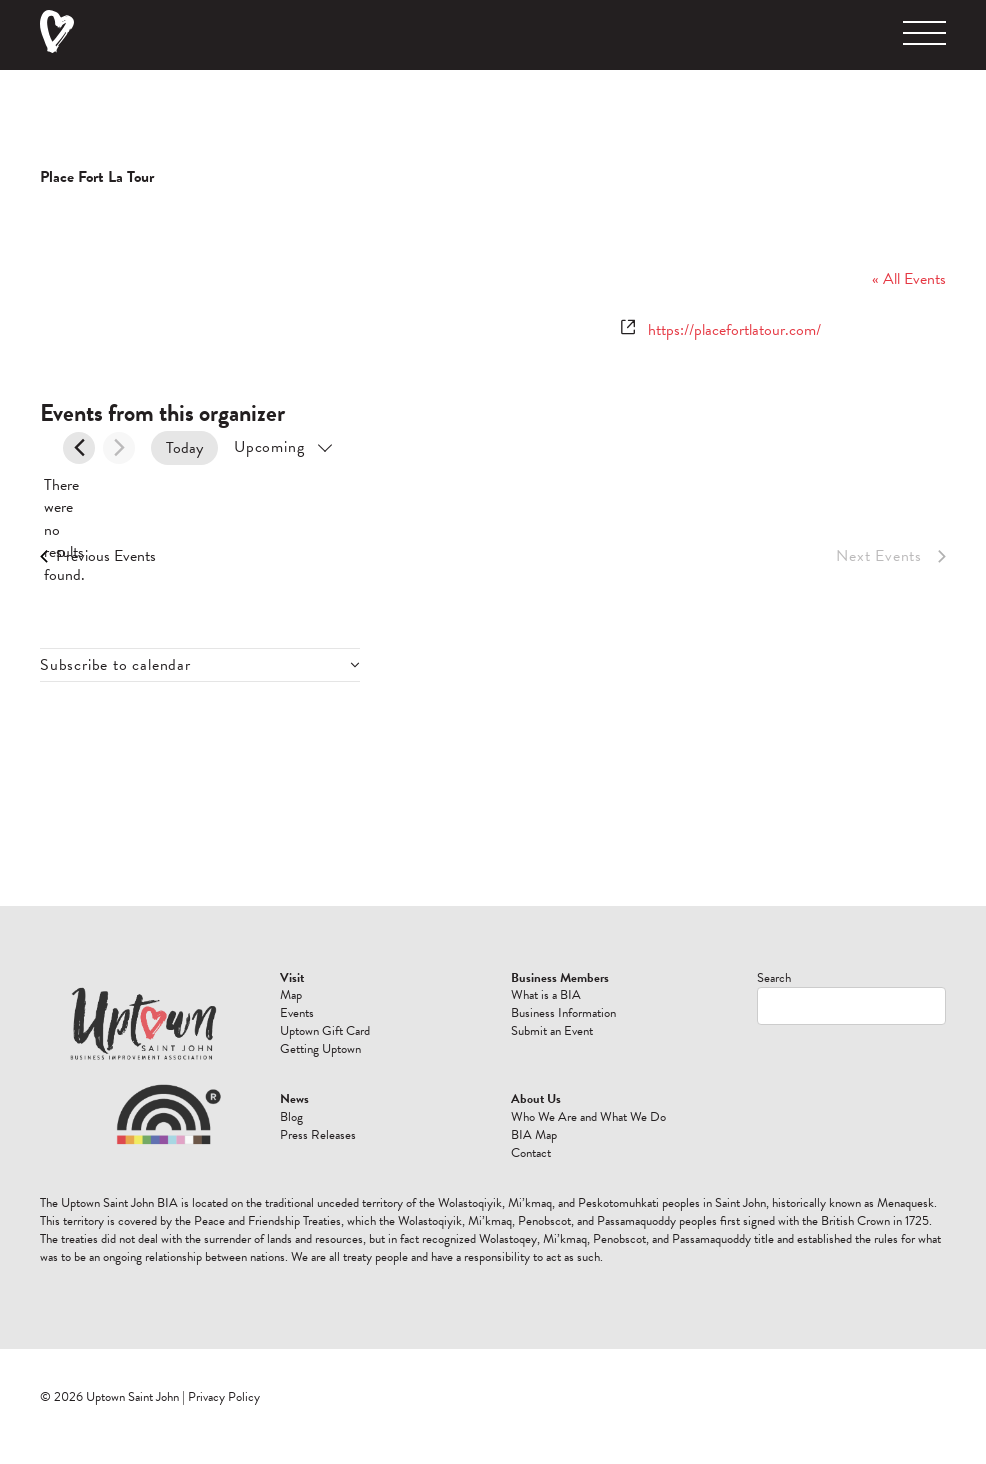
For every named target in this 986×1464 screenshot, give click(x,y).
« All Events (909, 279)
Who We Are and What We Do (588, 1117)
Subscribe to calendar (115, 665)
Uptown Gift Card (325, 1031)
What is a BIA (546, 995)
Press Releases (318, 1135)
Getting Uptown (320, 1049)
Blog (291, 1117)
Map (291, 995)
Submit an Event (552, 1031)
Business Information (563, 1013)
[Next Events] (119, 448)
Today (184, 448)
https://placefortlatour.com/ (734, 330)
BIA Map (534, 1135)
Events (297, 1013)
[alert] (56, 530)
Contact (531, 1153)
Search (774, 978)
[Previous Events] (79, 448)
